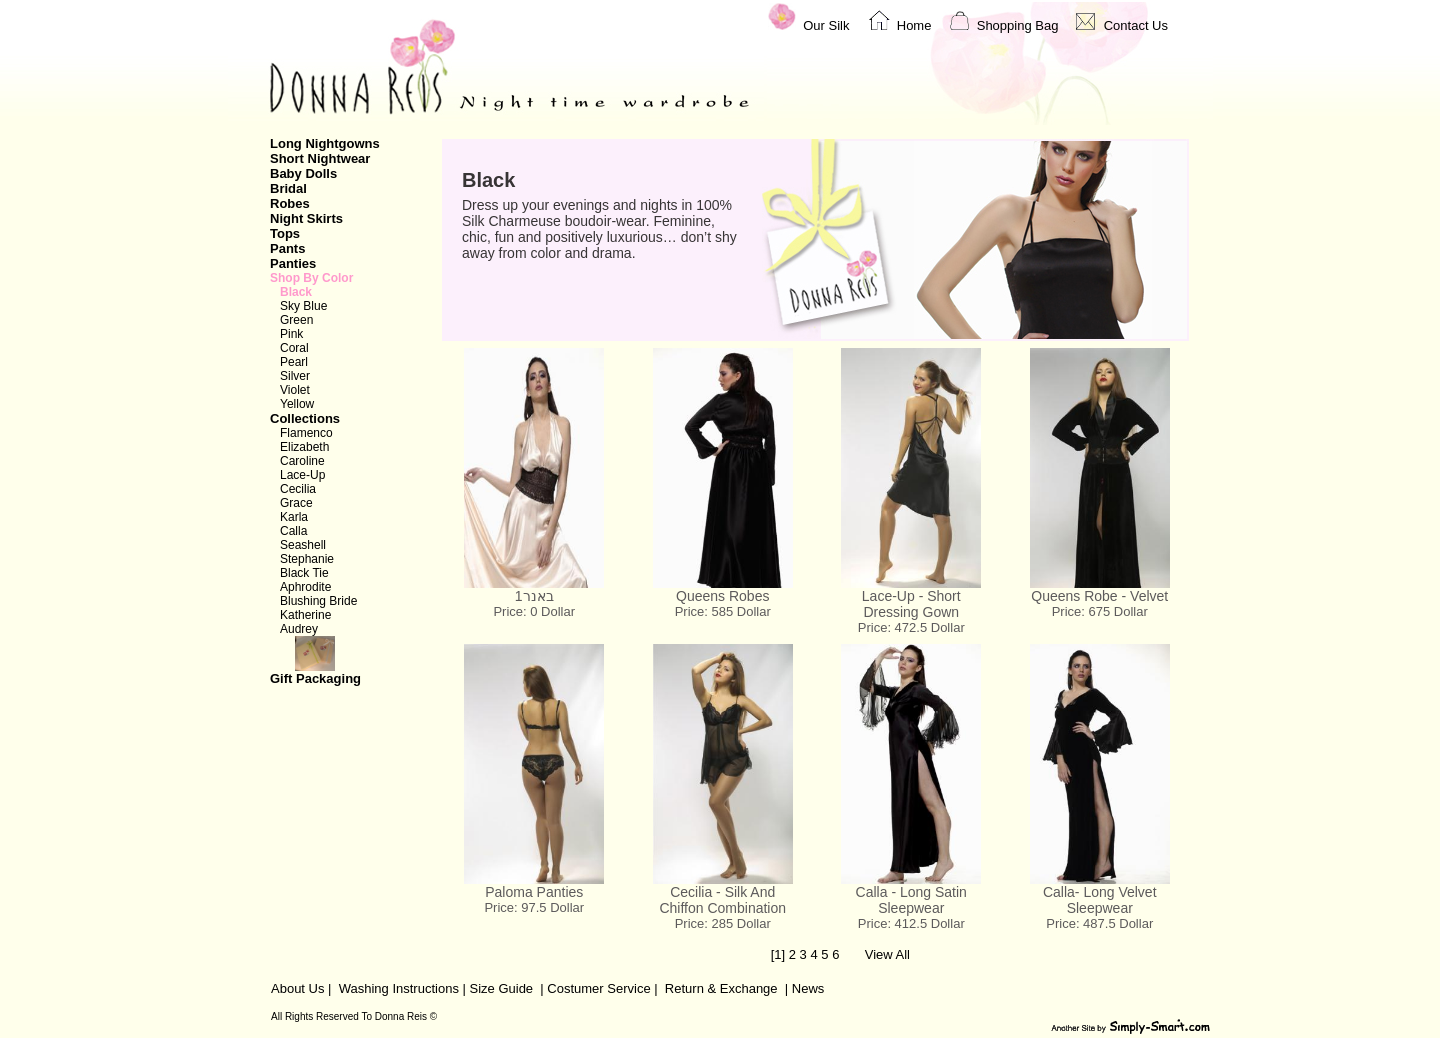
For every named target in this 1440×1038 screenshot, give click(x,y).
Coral (294, 348)
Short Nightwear (320, 158)
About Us (297, 988)
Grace (296, 503)
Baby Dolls (303, 173)
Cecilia (298, 489)
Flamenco (306, 433)
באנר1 (534, 596)
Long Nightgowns (325, 143)
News (808, 988)
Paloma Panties (534, 892)
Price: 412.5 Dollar (911, 923)
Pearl (294, 362)
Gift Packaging (344, 661)
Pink (291, 334)
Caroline (302, 461)
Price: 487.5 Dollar (1099, 923)
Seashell (303, 545)
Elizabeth (304, 447)
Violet (295, 390)
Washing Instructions (399, 988)
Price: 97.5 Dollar (534, 907)
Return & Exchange (721, 988)
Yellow (297, 404)
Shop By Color (311, 278)
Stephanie (307, 559)
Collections (305, 418)
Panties (293, 263)
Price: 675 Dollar (1100, 611)
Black (296, 292)
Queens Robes (722, 596)
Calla (293, 531)
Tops (285, 233)
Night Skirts (306, 218)
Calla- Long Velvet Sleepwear (1100, 900)
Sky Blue (303, 306)
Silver (295, 376)
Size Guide (499, 988)
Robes (290, 203)
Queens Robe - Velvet (1099, 596)
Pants (287, 248)
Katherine (305, 615)
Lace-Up (302, 475)
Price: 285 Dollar (723, 923)
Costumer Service (598, 988)
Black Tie (304, 573)
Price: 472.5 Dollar (911, 627)
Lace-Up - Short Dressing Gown (911, 604)
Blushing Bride (318, 601)
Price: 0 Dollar (534, 611)
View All (887, 954)
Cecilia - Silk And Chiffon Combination (722, 900)
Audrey (299, 629)
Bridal (288, 188)
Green (296, 320)
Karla (294, 517)
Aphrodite (305, 587)
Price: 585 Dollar (723, 611)
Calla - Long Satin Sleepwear (911, 900)
